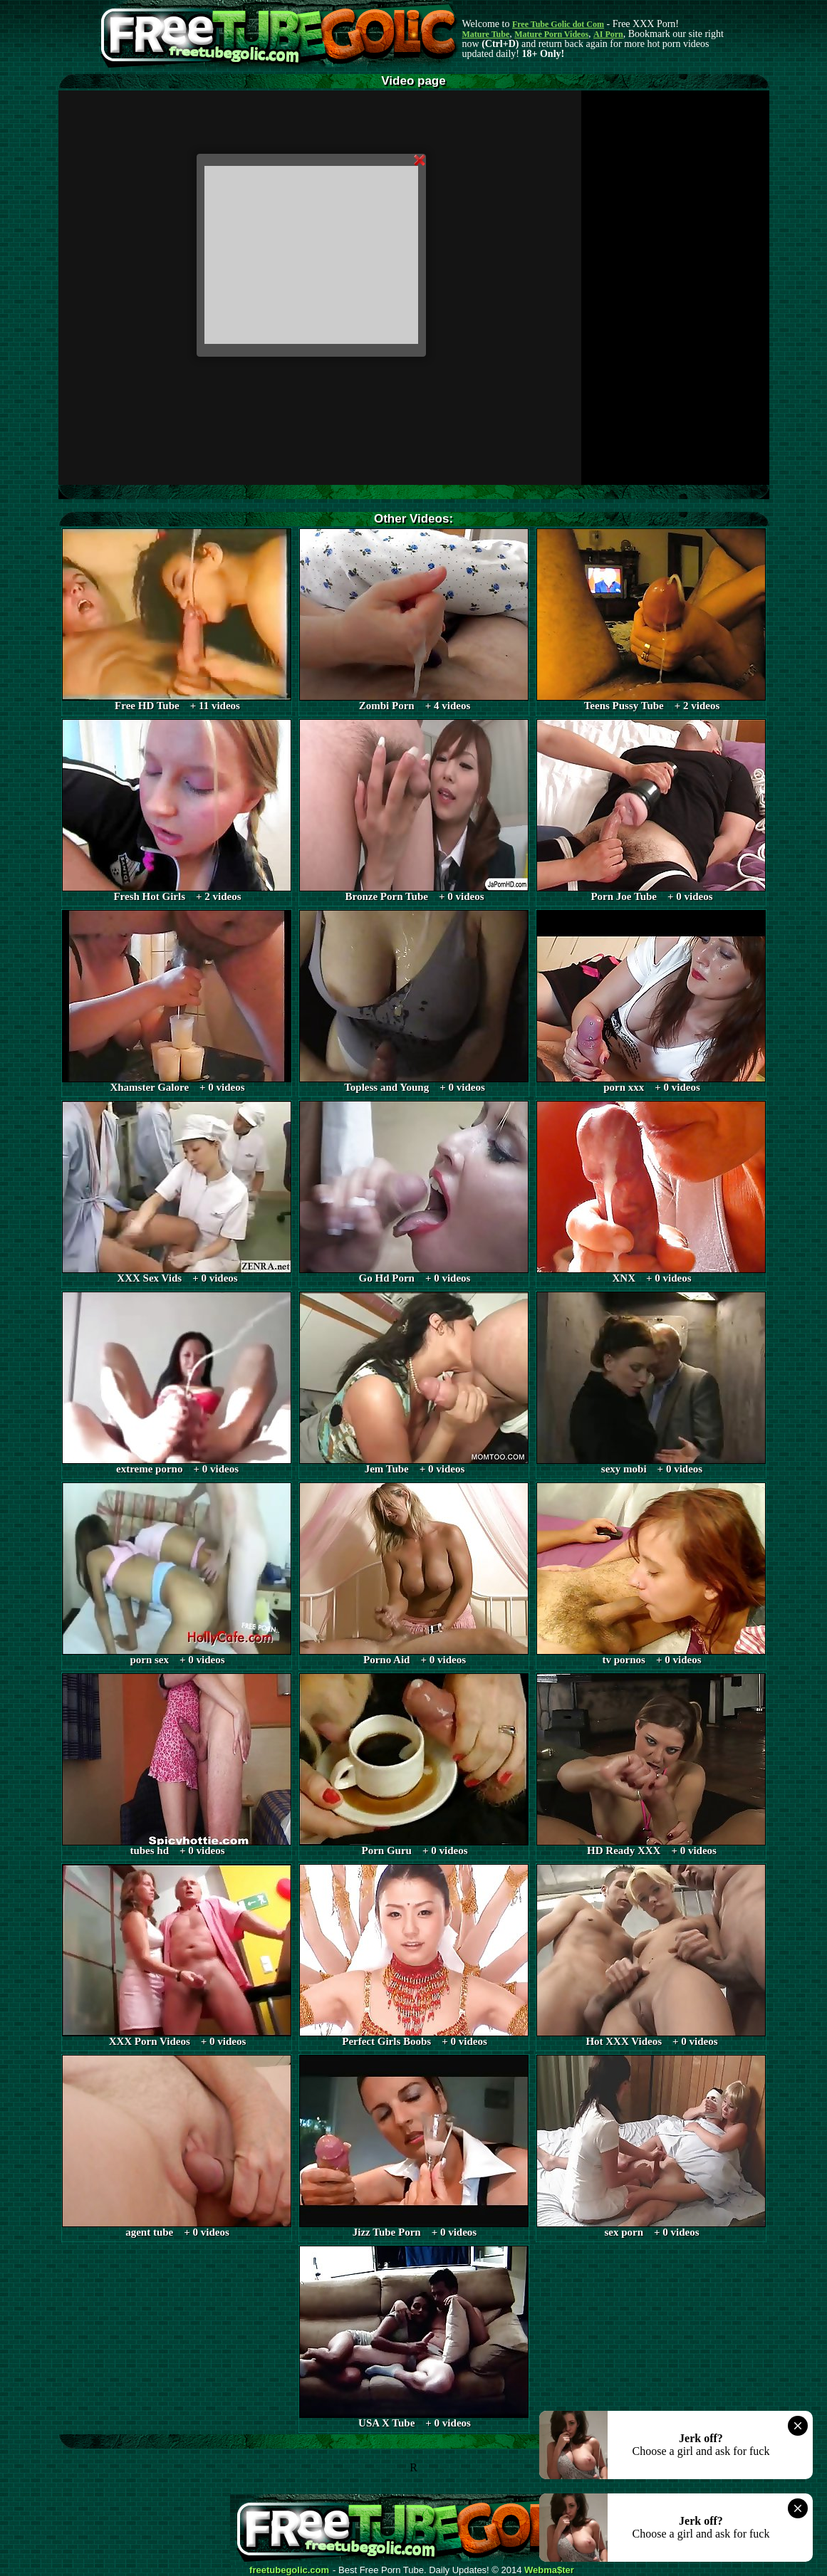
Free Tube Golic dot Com (558, 24)
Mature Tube (486, 34)
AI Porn (608, 34)
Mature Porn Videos (551, 34)
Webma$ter (549, 2570)
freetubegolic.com (289, 2570)
